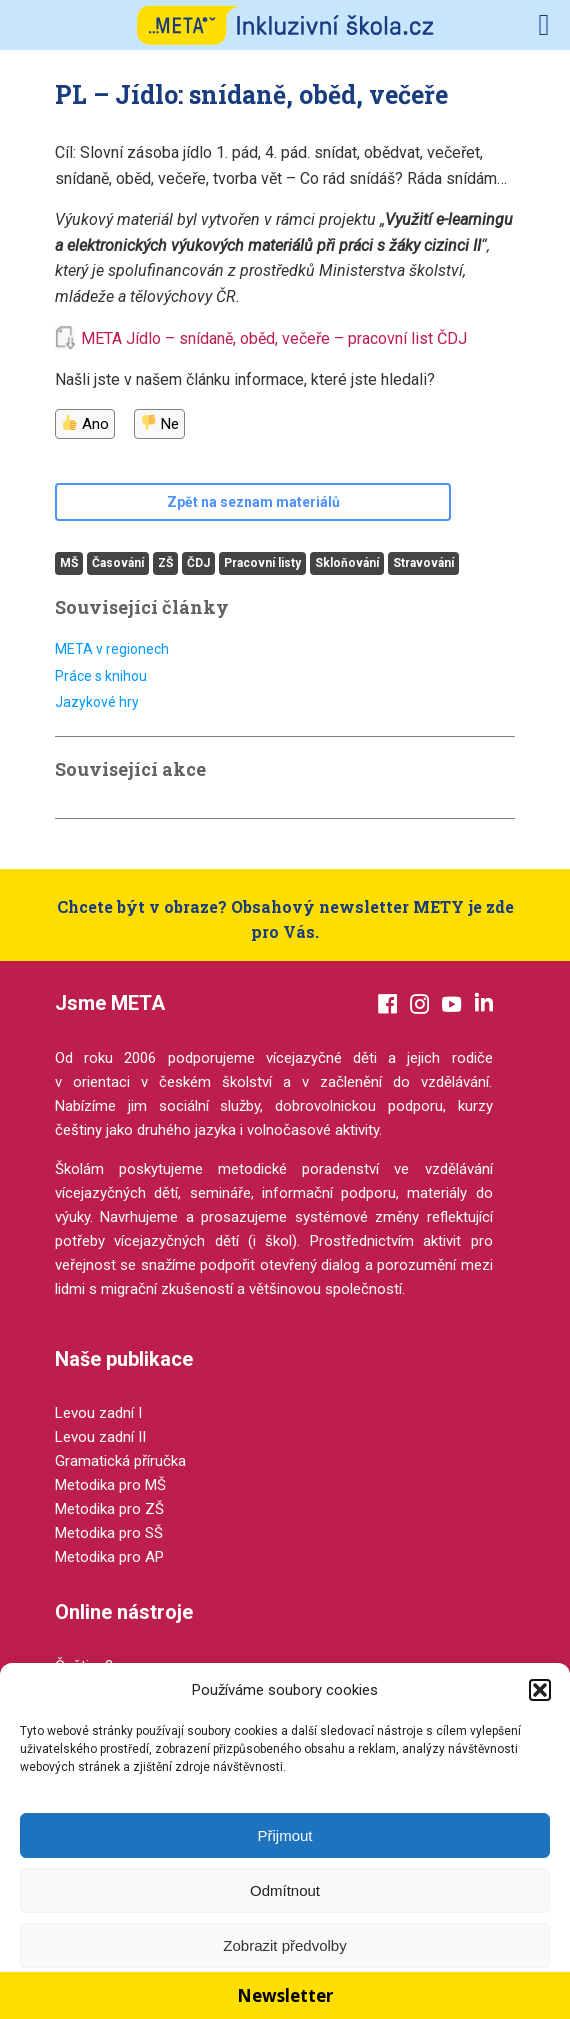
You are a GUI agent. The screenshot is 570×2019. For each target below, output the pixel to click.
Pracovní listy (262, 563)
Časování (118, 563)
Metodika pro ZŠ (109, 1509)
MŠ (69, 563)
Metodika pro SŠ (109, 1533)
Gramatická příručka (120, 1461)
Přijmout (284, 1835)
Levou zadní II (100, 1437)
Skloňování (347, 563)
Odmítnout (285, 1890)
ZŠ (165, 563)
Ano (85, 424)
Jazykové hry (97, 702)
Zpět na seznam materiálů (253, 502)
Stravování (423, 563)
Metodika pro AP (109, 1557)
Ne (160, 424)
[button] (540, 1690)
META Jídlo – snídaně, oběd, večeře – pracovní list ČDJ (274, 338)
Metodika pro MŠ (110, 1485)
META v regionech (112, 649)
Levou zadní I (98, 1413)
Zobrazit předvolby (284, 1945)
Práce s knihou (101, 676)
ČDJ (198, 563)
